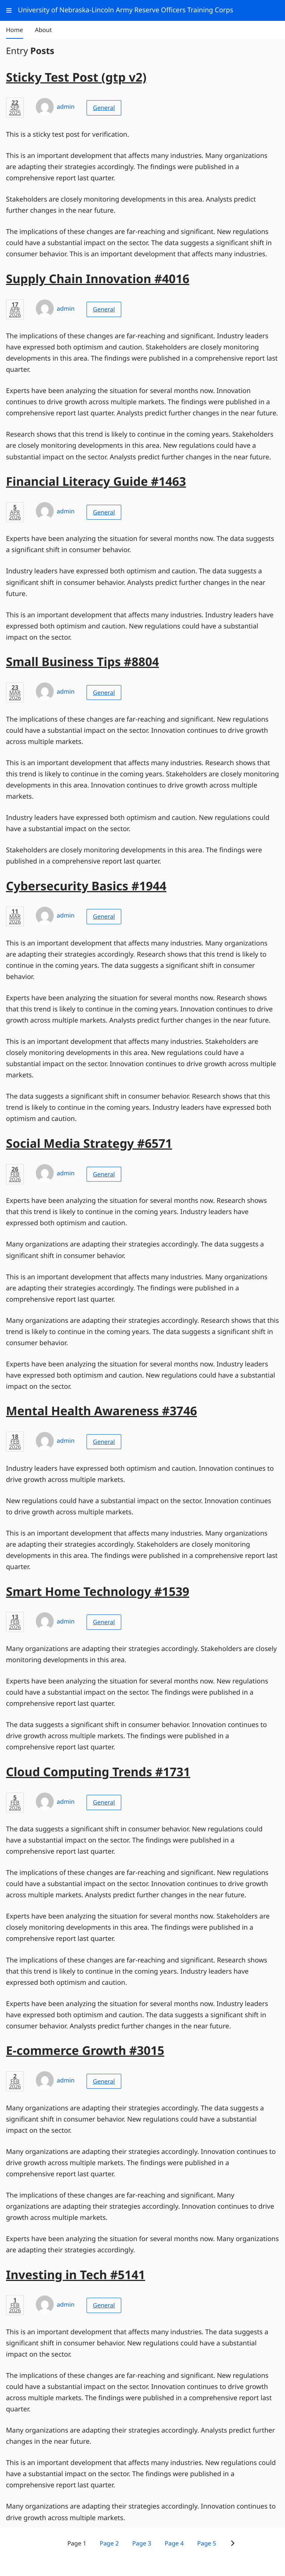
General (104, 108)
